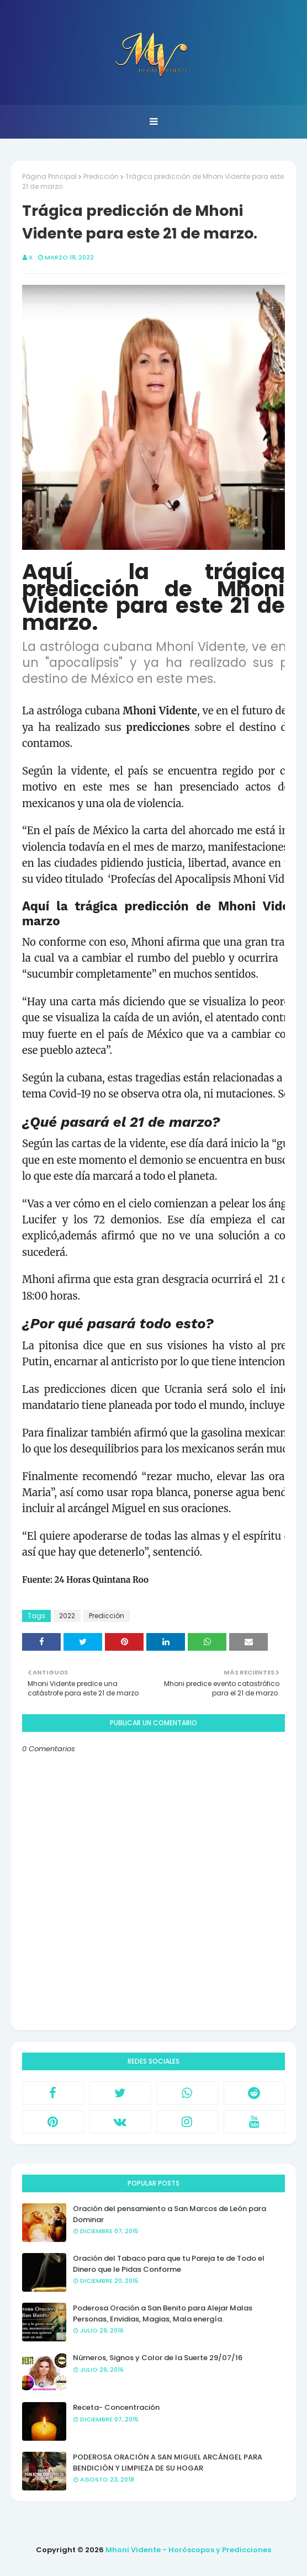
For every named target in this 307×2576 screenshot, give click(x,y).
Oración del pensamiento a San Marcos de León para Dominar (169, 2214)
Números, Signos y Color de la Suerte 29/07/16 (157, 2357)
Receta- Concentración (116, 2407)
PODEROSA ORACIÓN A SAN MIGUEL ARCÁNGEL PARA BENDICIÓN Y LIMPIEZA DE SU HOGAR (167, 2462)
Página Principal (49, 176)
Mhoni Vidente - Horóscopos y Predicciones (188, 2550)
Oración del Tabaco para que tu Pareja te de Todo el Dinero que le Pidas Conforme (168, 2264)
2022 (67, 1615)
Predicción (101, 176)
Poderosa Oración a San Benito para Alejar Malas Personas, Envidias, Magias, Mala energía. (162, 2313)
